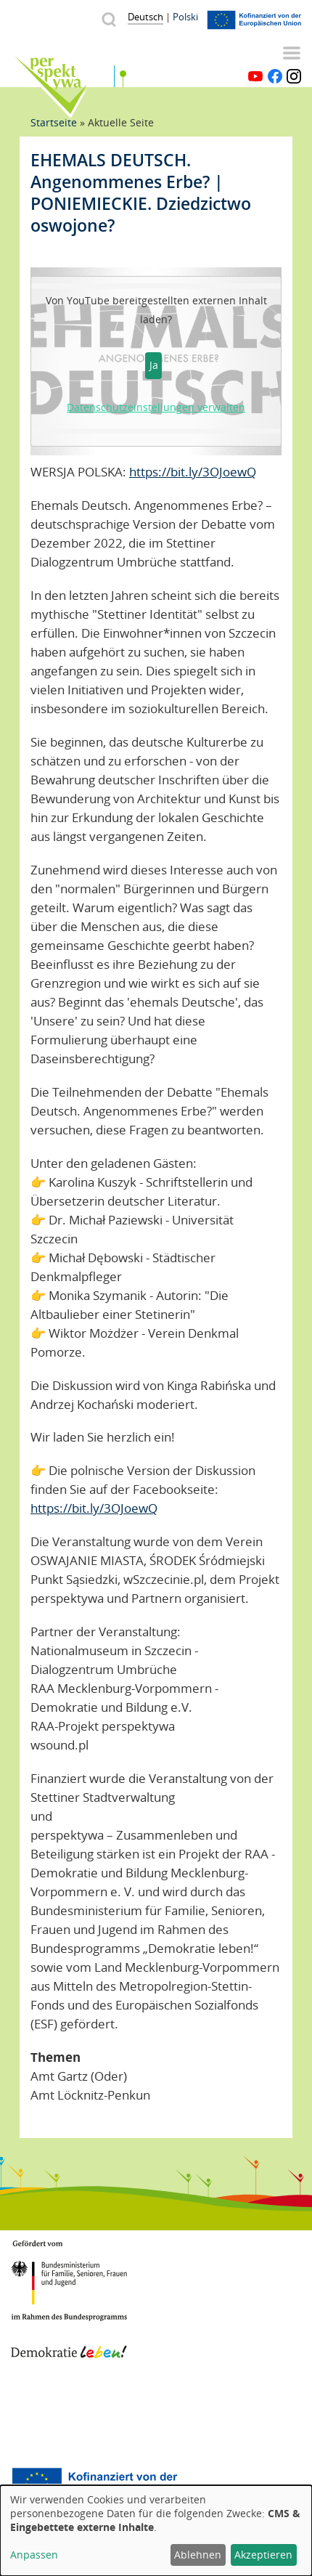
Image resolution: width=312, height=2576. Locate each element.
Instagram (294, 76)
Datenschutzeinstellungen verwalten (156, 407)
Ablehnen (197, 2554)
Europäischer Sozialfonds (94, 2484)
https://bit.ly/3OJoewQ (192, 471)
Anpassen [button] (34, 2554)
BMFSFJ (69, 2272)
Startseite (53, 122)
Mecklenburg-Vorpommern (69, 2412)
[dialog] (156, 2530)
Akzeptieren (263, 2554)
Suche (108, 19)
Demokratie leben (69, 2336)
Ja (153, 365)
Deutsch (145, 16)
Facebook (275, 76)
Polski (185, 16)
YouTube (255, 76)
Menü (292, 53)
